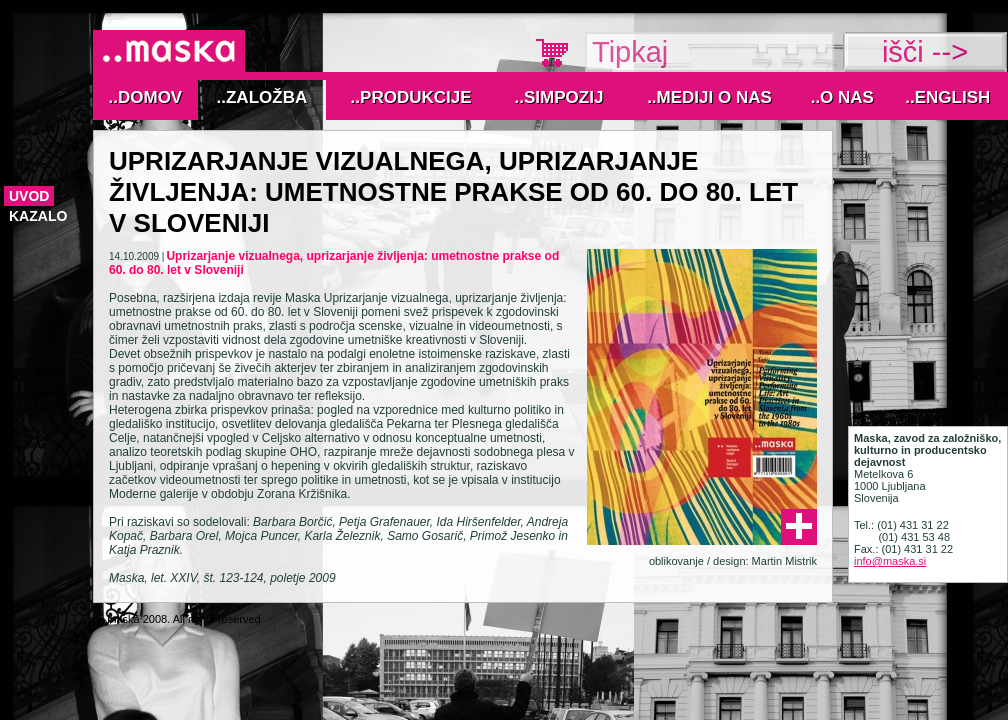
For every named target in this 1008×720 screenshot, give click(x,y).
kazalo (38, 216)
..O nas (842, 97)
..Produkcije (411, 97)
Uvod (29, 196)
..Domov (146, 97)
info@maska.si (890, 561)
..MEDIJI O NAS (709, 97)
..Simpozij (559, 97)
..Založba (262, 97)
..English (947, 97)
